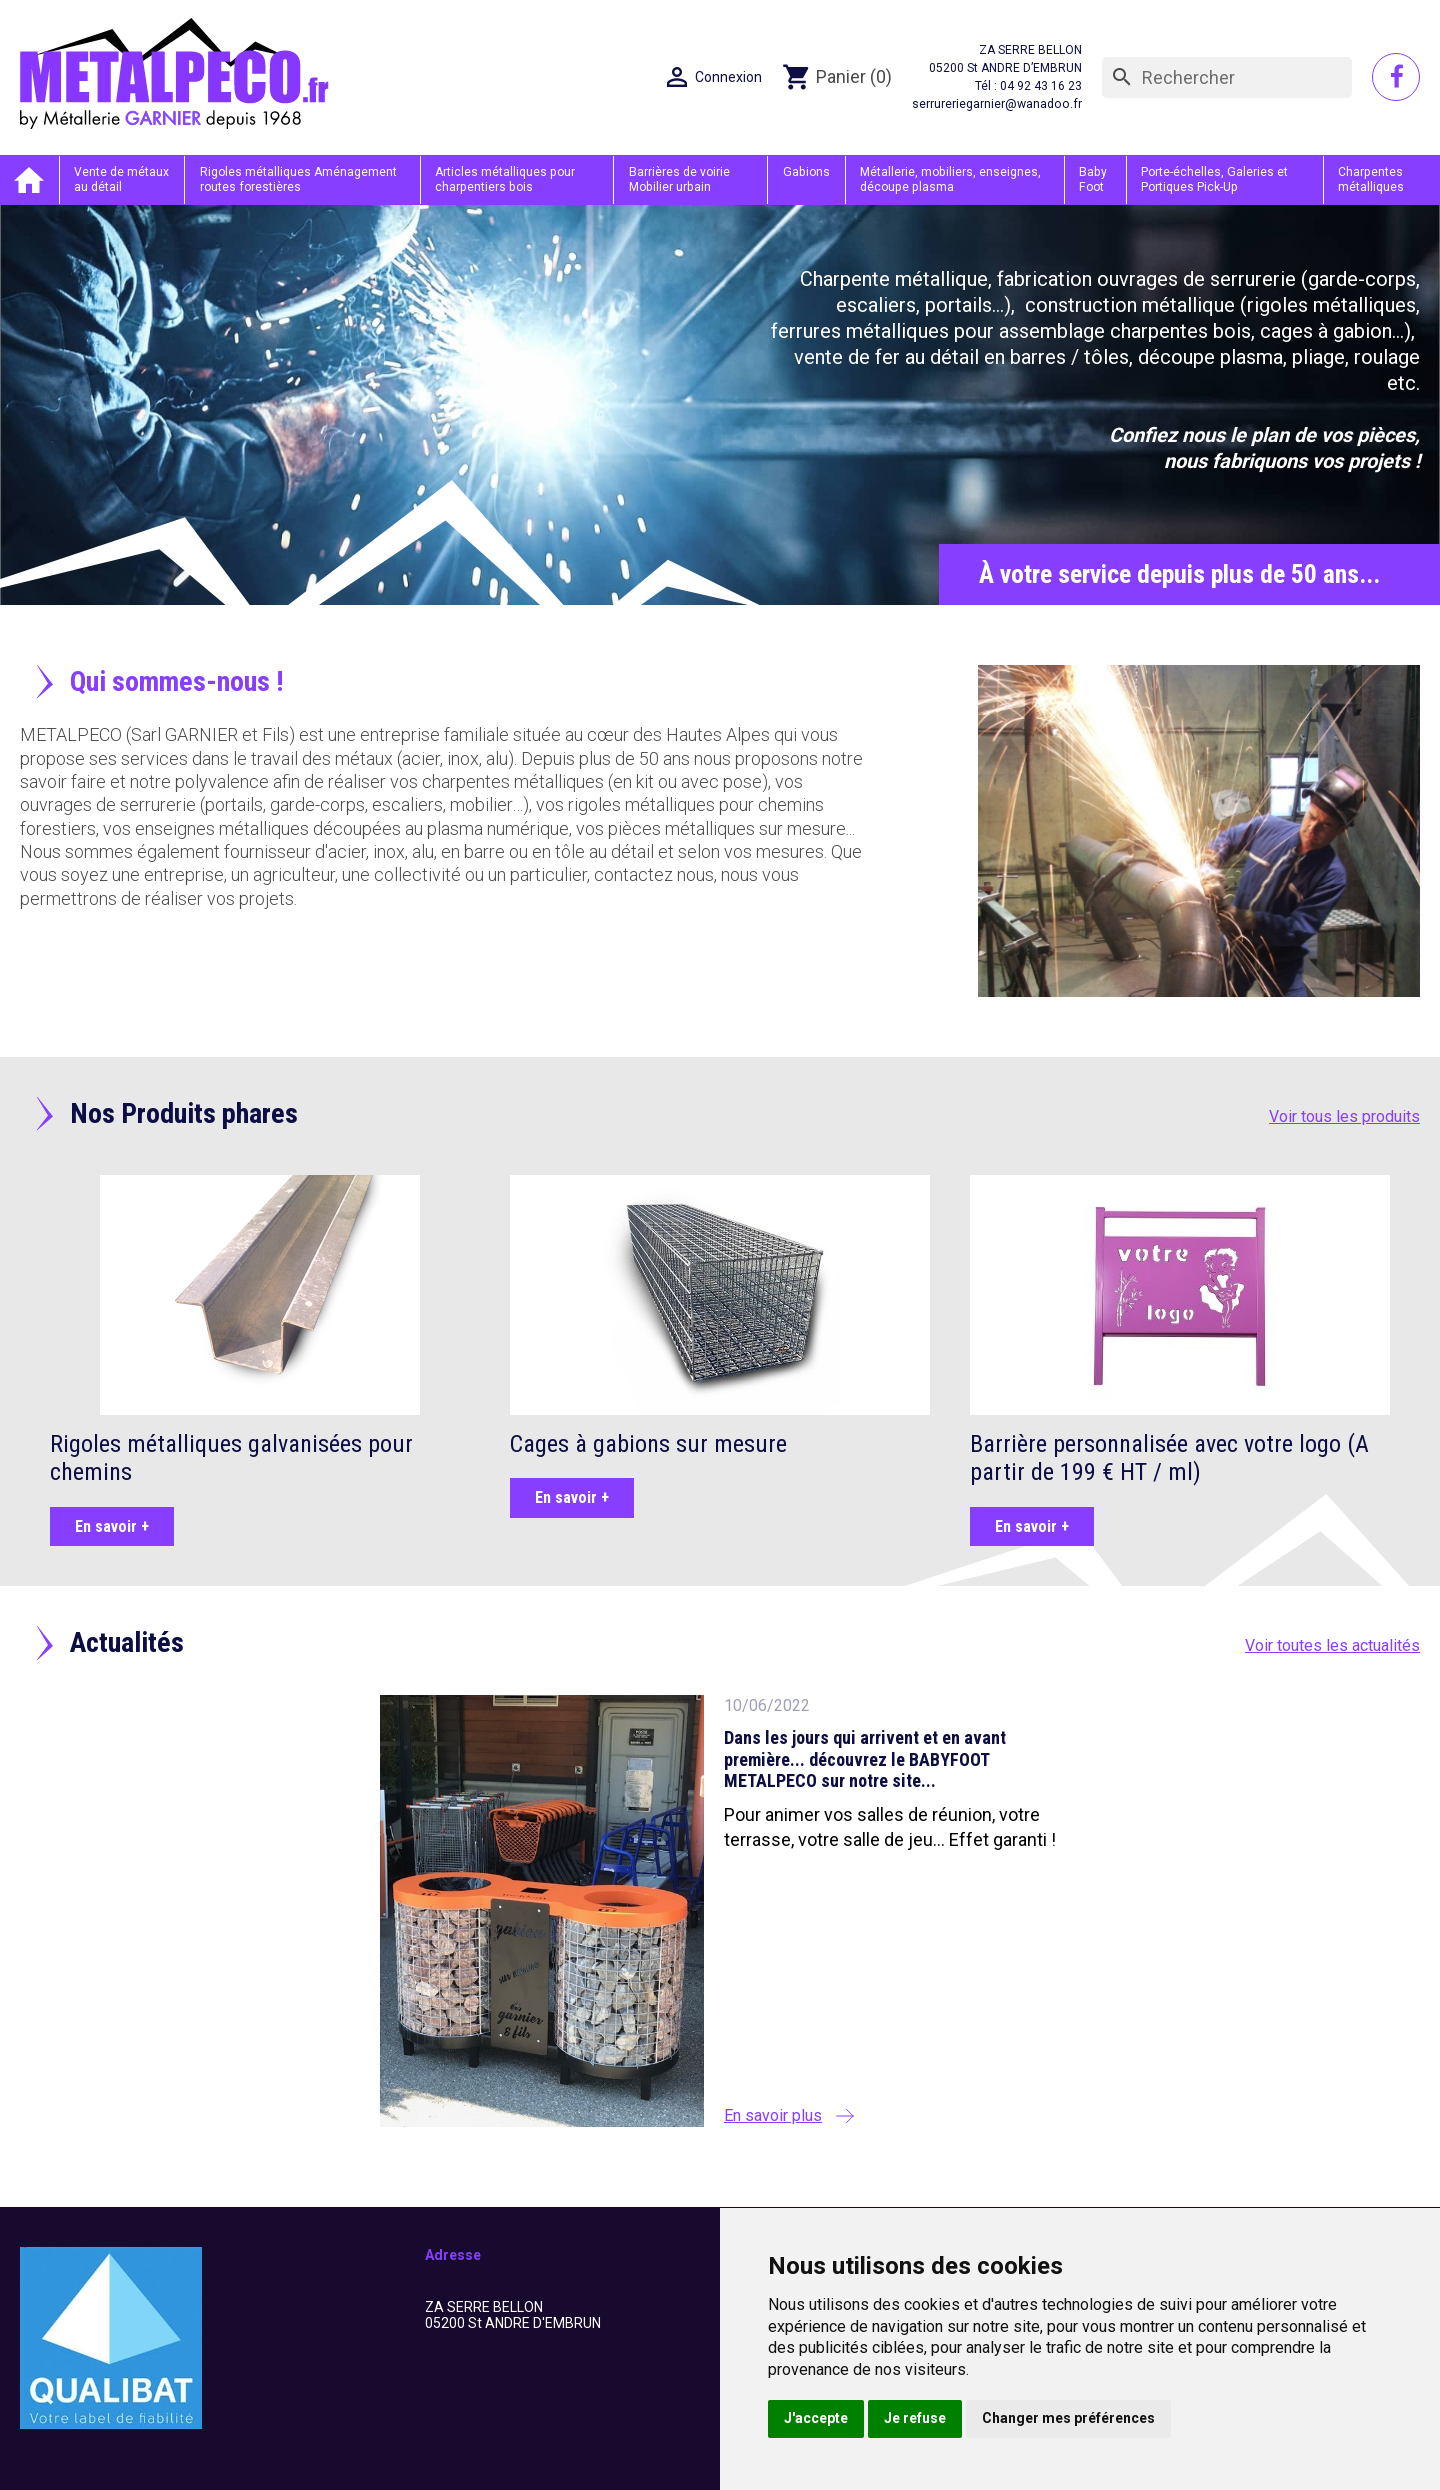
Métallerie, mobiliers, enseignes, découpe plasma (950, 179)
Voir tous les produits (1344, 1115)
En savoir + (112, 1525)
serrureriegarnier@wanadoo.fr (998, 105)
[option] (720, 404)
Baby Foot (1093, 179)
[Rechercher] (1227, 78)
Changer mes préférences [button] (1068, 2418)
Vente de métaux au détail (122, 179)
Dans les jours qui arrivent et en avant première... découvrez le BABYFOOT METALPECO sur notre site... (865, 1759)
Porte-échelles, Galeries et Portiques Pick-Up (1213, 179)
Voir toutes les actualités (1332, 1645)
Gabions (807, 172)
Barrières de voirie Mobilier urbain (682, 179)
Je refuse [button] (915, 2418)
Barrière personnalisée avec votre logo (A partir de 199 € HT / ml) (1169, 1457)
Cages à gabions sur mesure (648, 1443)
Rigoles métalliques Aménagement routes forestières (300, 179)
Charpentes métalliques (1371, 179)
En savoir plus (773, 2114)
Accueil (30, 179)
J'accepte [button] (816, 2418)
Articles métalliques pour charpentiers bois (508, 179)
